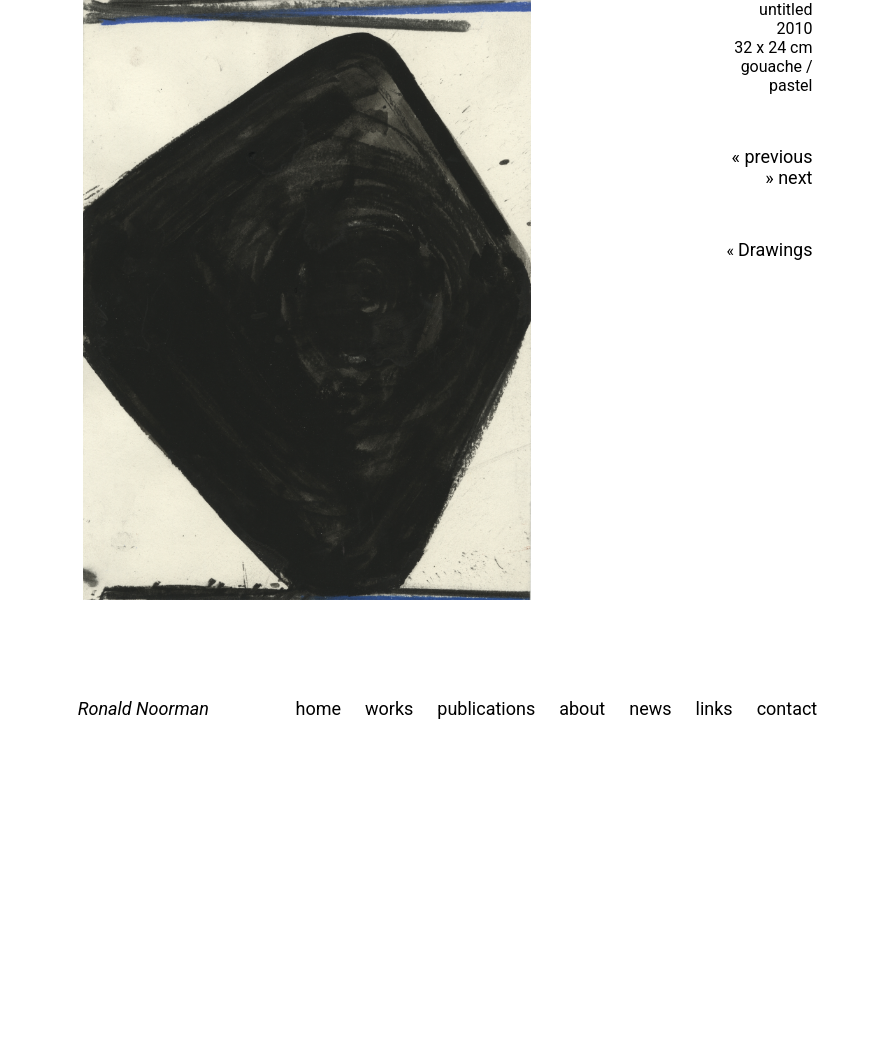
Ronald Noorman (143, 708)
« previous (772, 156)
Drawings (775, 249)
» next (788, 177)
